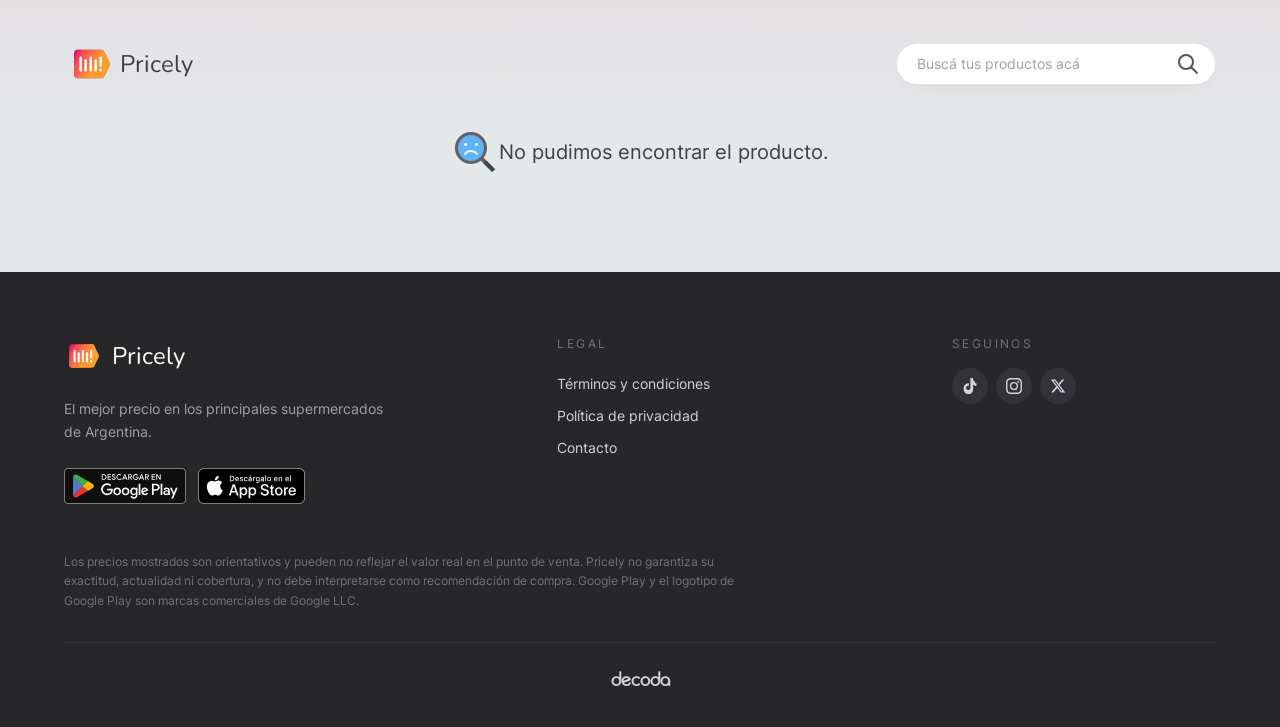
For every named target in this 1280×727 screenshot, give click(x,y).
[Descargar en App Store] (252, 486)
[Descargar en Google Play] (125, 486)
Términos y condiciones (633, 383)
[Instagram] (1014, 386)
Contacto (587, 447)
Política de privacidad (628, 415)
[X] (1058, 386)
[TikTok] (970, 386)
